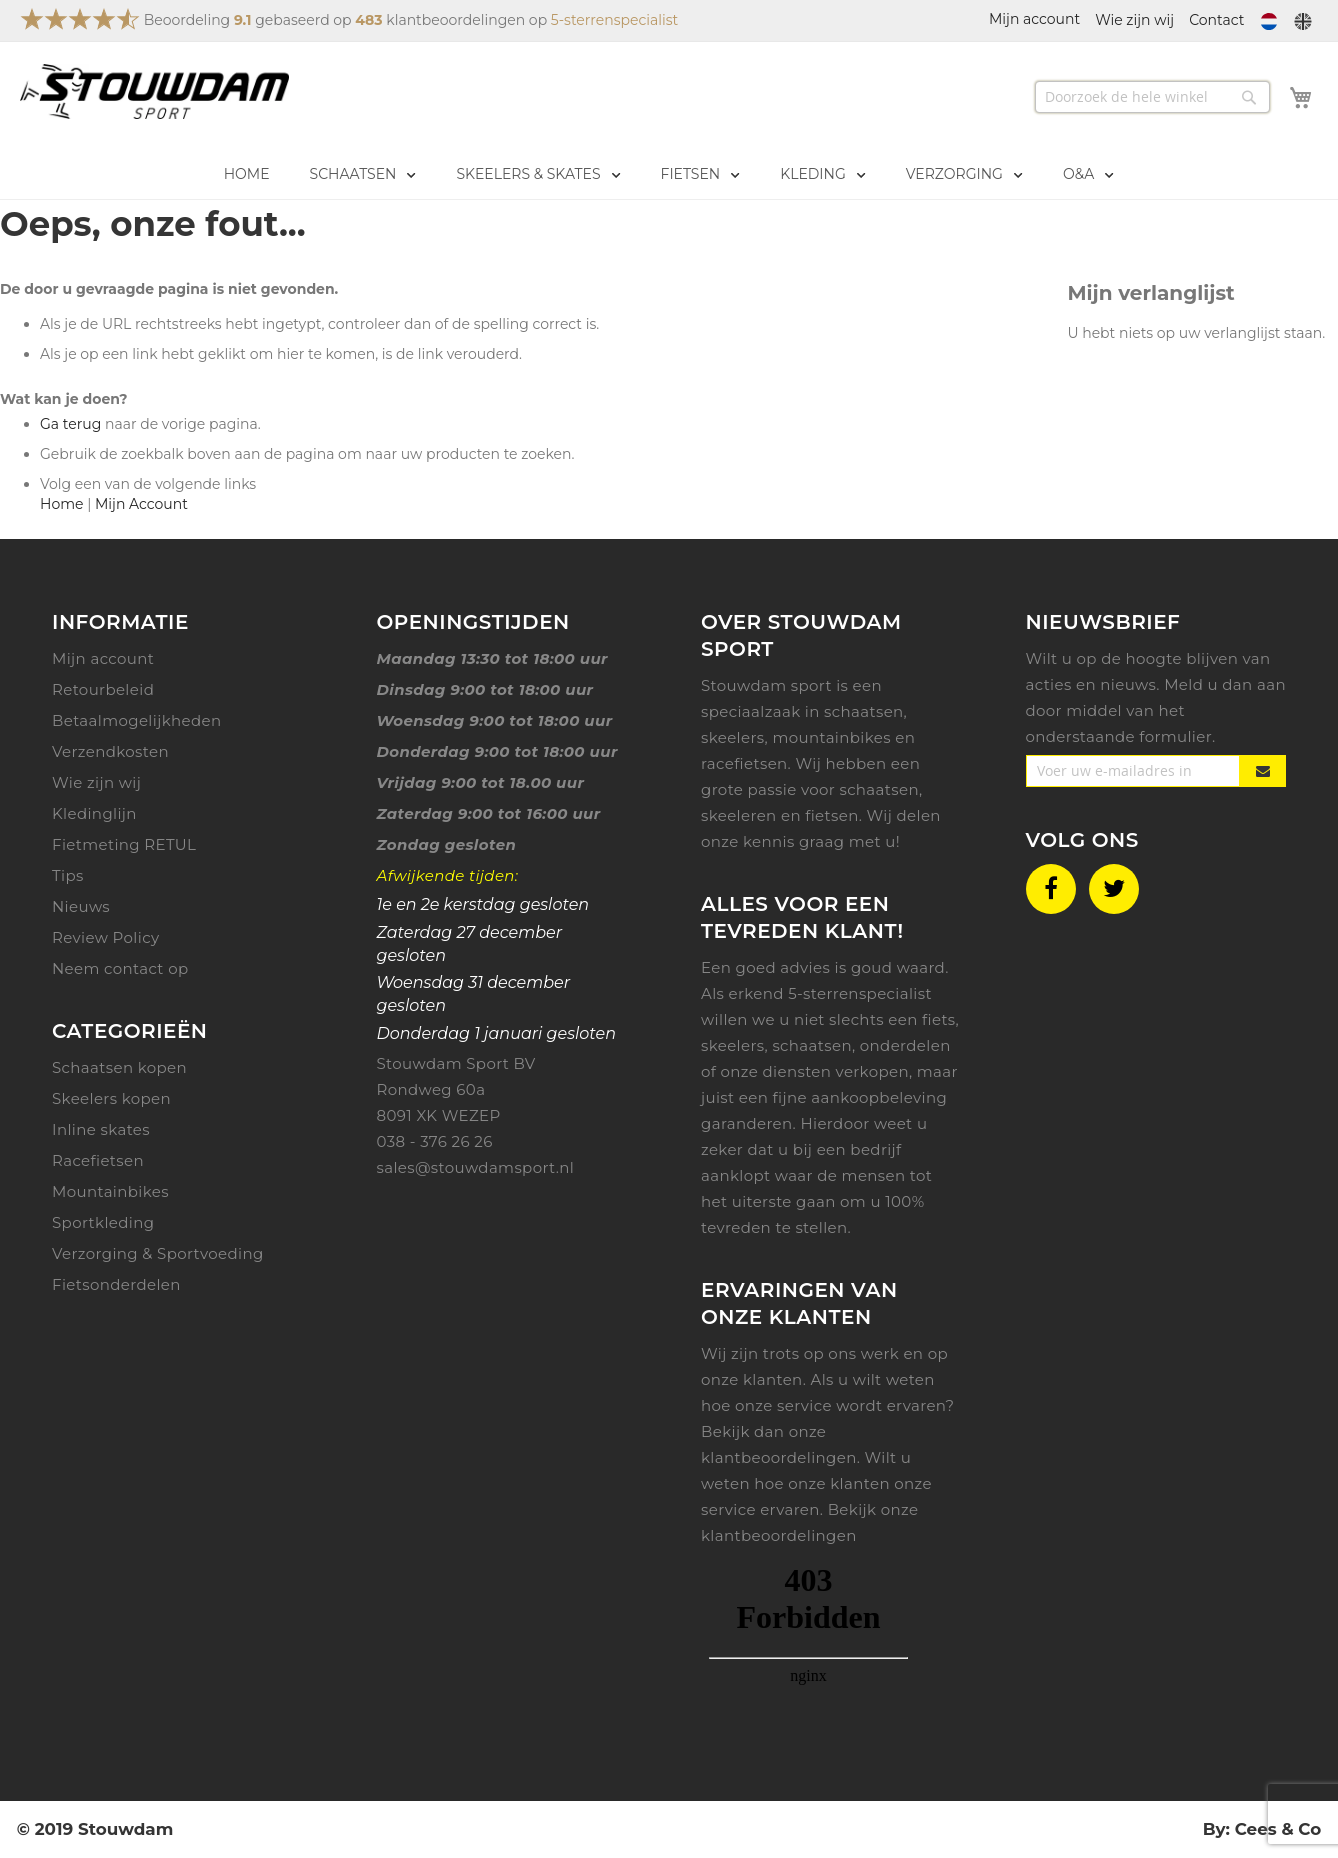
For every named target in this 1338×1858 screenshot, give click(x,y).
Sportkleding (103, 1222)
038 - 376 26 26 (435, 1141)
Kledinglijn (94, 813)
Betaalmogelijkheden (137, 720)
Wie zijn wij (1134, 20)
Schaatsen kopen (119, 1067)
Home (61, 504)
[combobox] (1152, 97)
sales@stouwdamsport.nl (476, 1167)
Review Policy (105, 937)
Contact (1216, 20)
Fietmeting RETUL (124, 844)
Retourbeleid (103, 689)
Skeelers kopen (111, 1098)
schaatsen (812, 1045)
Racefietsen (98, 1160)
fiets (939, 1019)
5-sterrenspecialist (614, 20)
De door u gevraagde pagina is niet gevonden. (169, 289)
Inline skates (101, 1129)
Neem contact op (120, 968)
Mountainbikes (110, 1191)
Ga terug (70, 424)
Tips (68, 875)
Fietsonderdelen (116, 1284)
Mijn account (103, 658)
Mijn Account (141, 504)
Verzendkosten (110, 751)
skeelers (733, 1045)
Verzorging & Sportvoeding (158, 1253)
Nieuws (81, 906)
